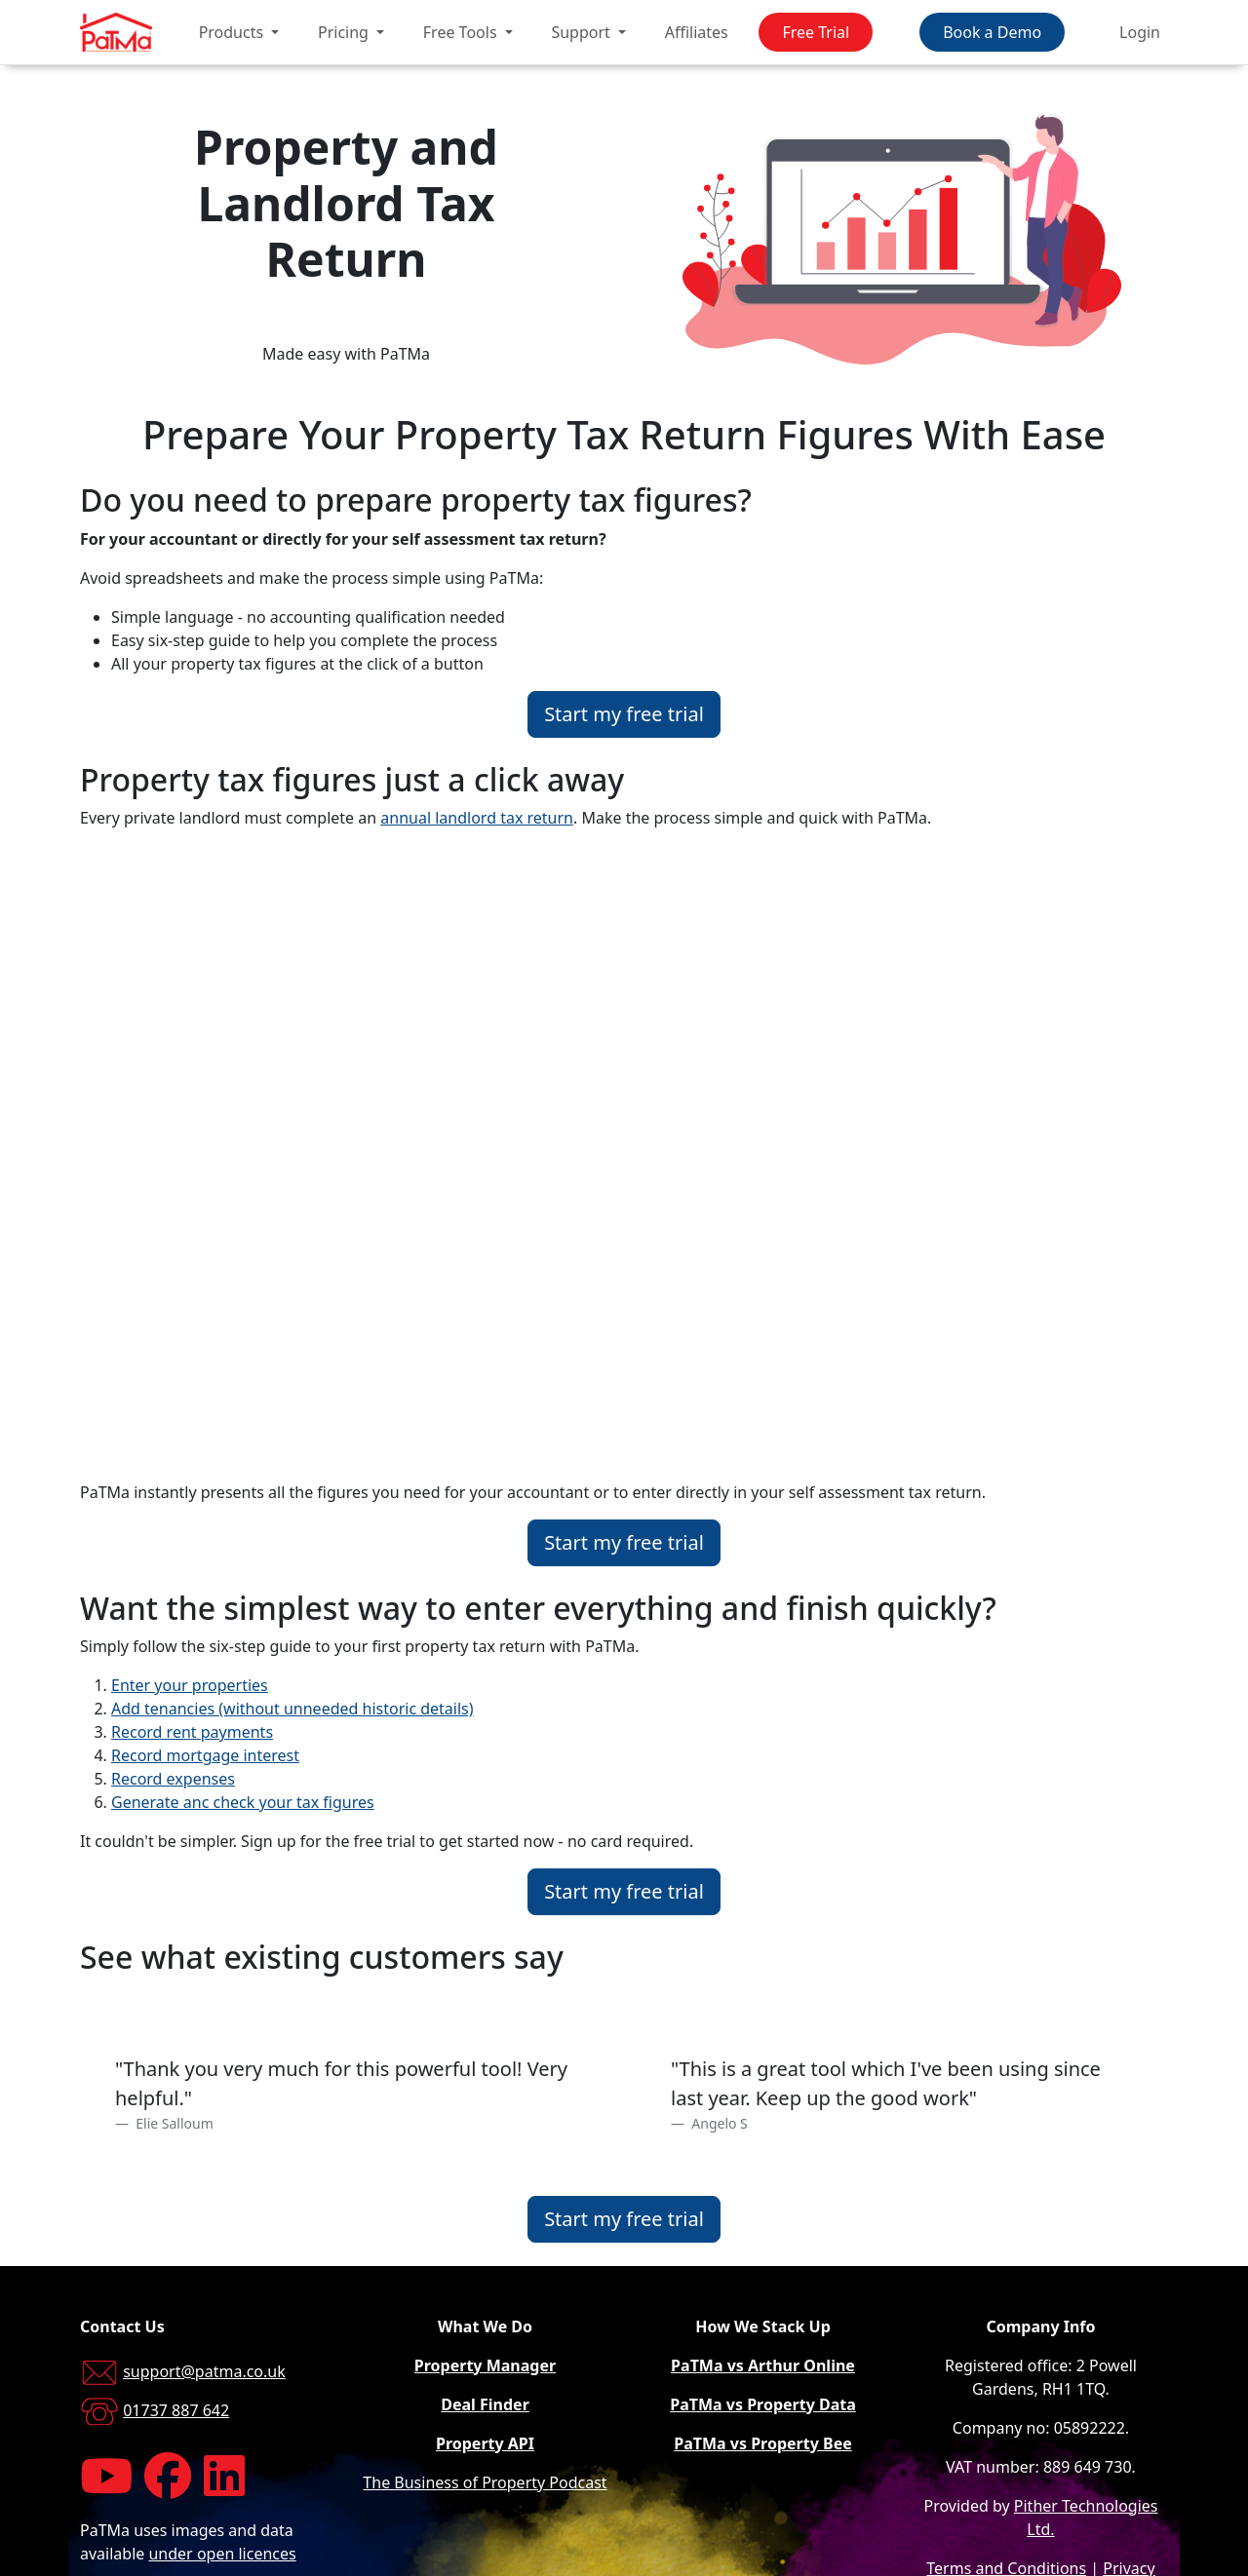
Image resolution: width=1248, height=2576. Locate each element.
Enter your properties (189, 1685)
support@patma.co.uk (204, 2371)
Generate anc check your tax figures (242, 1802)
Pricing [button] (345, 32)
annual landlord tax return (476, 817)
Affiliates (696, 32)
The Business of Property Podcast (484, 2482)
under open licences (221, 2553)
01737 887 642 (176, 2410)
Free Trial (815, 32)
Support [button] (582, 32)
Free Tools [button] (462, 32)
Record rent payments (192, 1732)
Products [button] (233, 32)
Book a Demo (992, 32)
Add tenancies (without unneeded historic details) (292, 1708)
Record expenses (173, 1778)
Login (1139, 32)
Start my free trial (624, 714)
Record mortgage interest (205, 1755)
